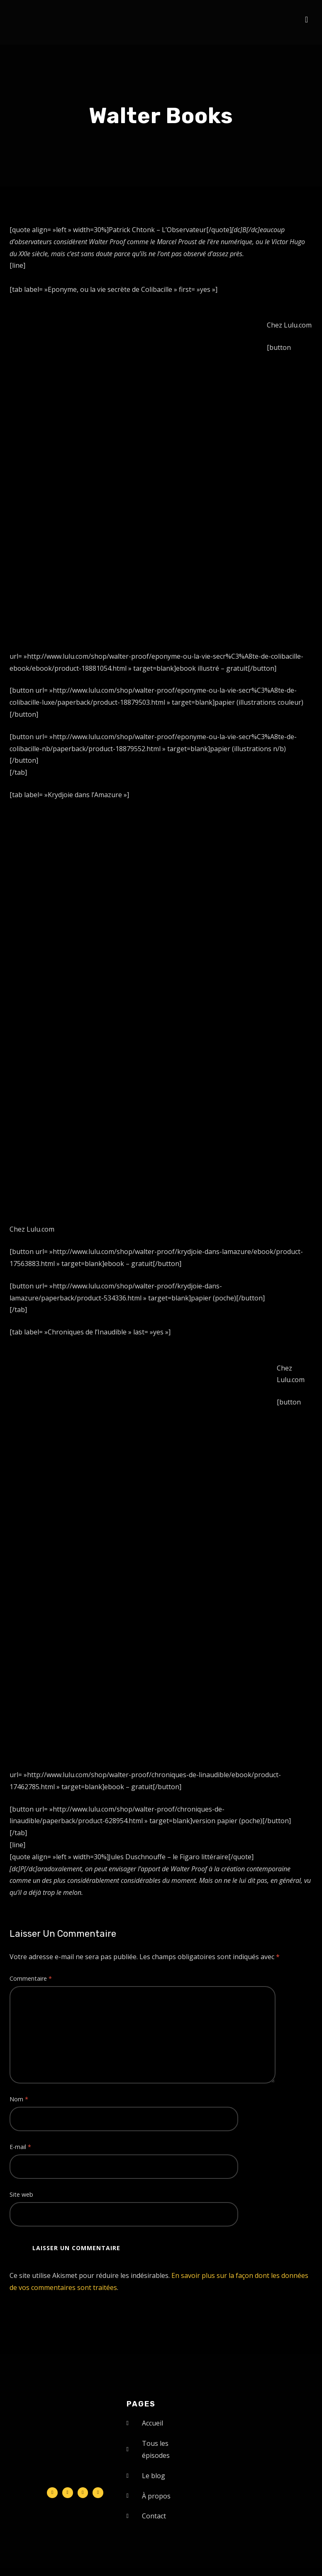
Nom (19, 2099)
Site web (21, 2194)
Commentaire (31, 1978)
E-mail (20, 2147)
